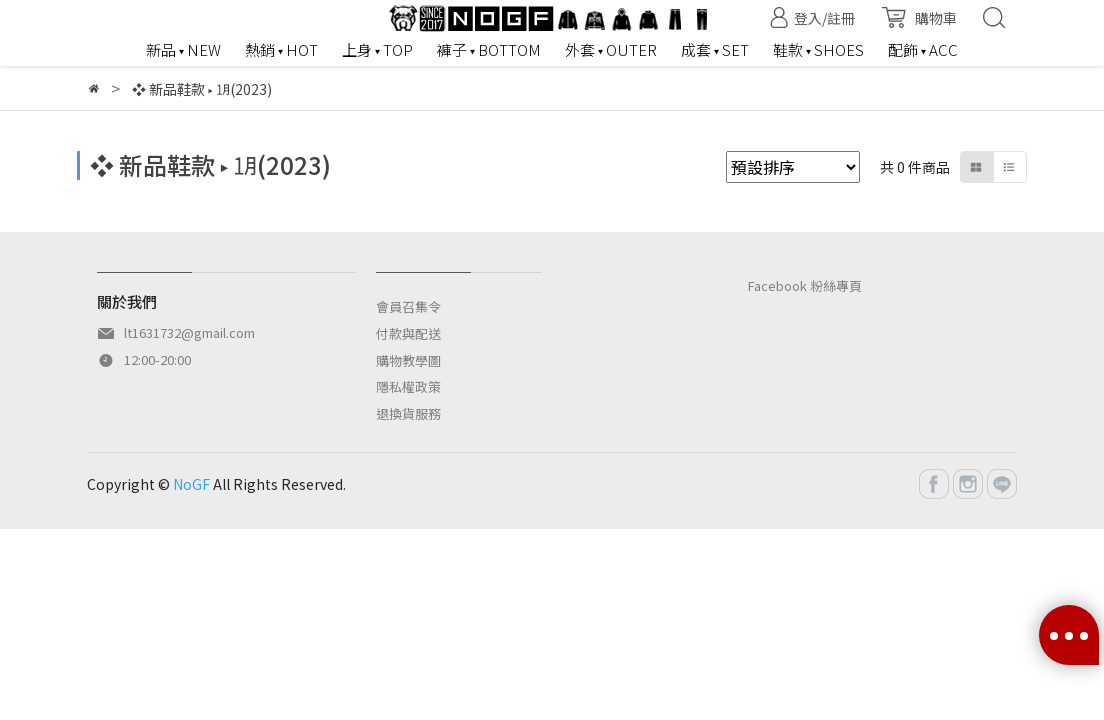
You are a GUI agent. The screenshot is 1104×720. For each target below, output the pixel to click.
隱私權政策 (408, 386)
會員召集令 (408, 306)
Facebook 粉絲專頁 (805, 285)
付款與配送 (408, 333)
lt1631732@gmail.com (189, 332)
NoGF (191, 484)
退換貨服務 (408, 413)
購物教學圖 (408, 360)
